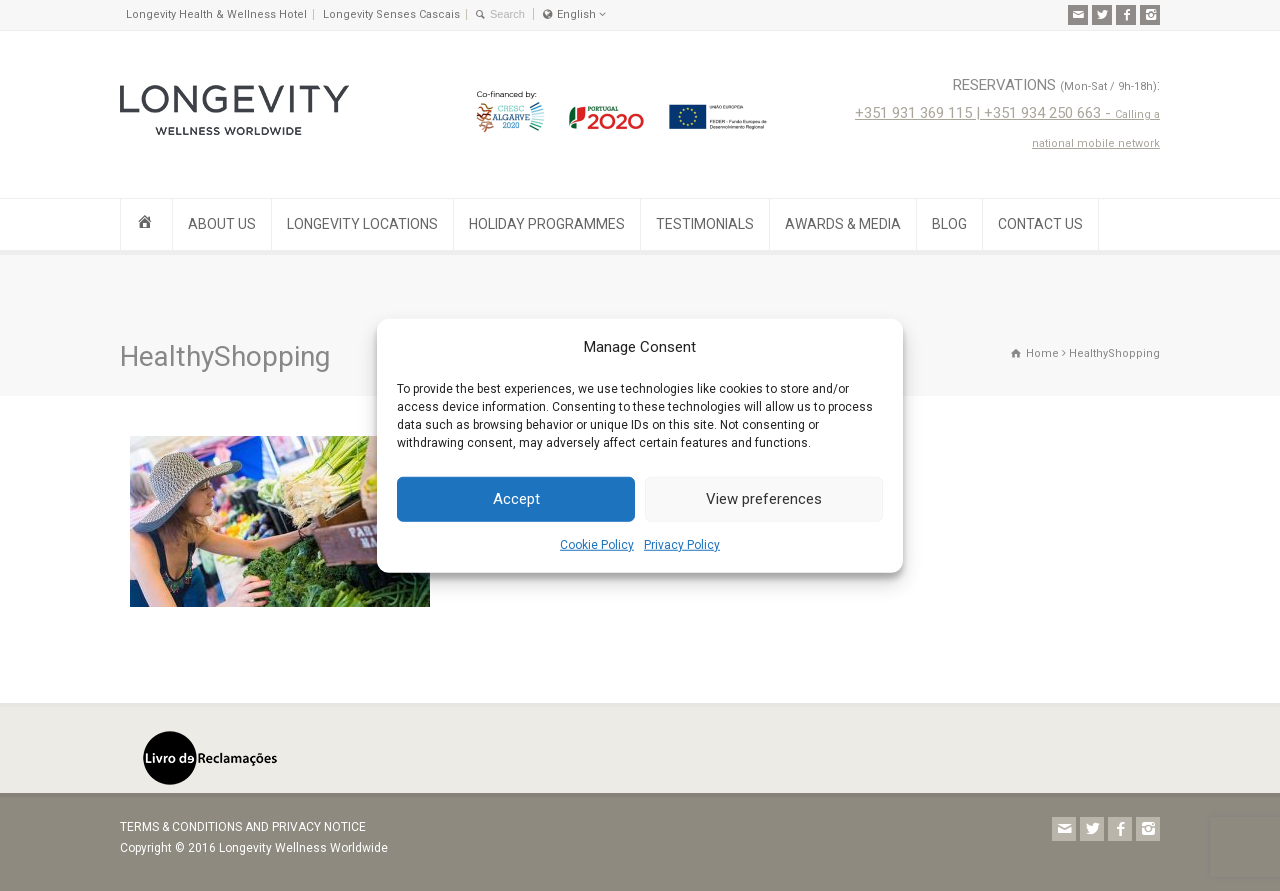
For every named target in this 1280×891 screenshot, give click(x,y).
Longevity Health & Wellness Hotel (216, 14)
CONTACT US (1040, 224)
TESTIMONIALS (705, 224)
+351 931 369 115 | (919, 113)
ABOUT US (222, 224)
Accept (516, 499)
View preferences (764, 499)
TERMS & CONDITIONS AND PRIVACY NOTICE (243, 827)
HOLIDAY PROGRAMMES (547, 224)
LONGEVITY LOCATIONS (362, 224)
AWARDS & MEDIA (843, 224)
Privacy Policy (682, 545)
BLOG (949, 224)
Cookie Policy (597, 545)
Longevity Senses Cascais (391, 14)
